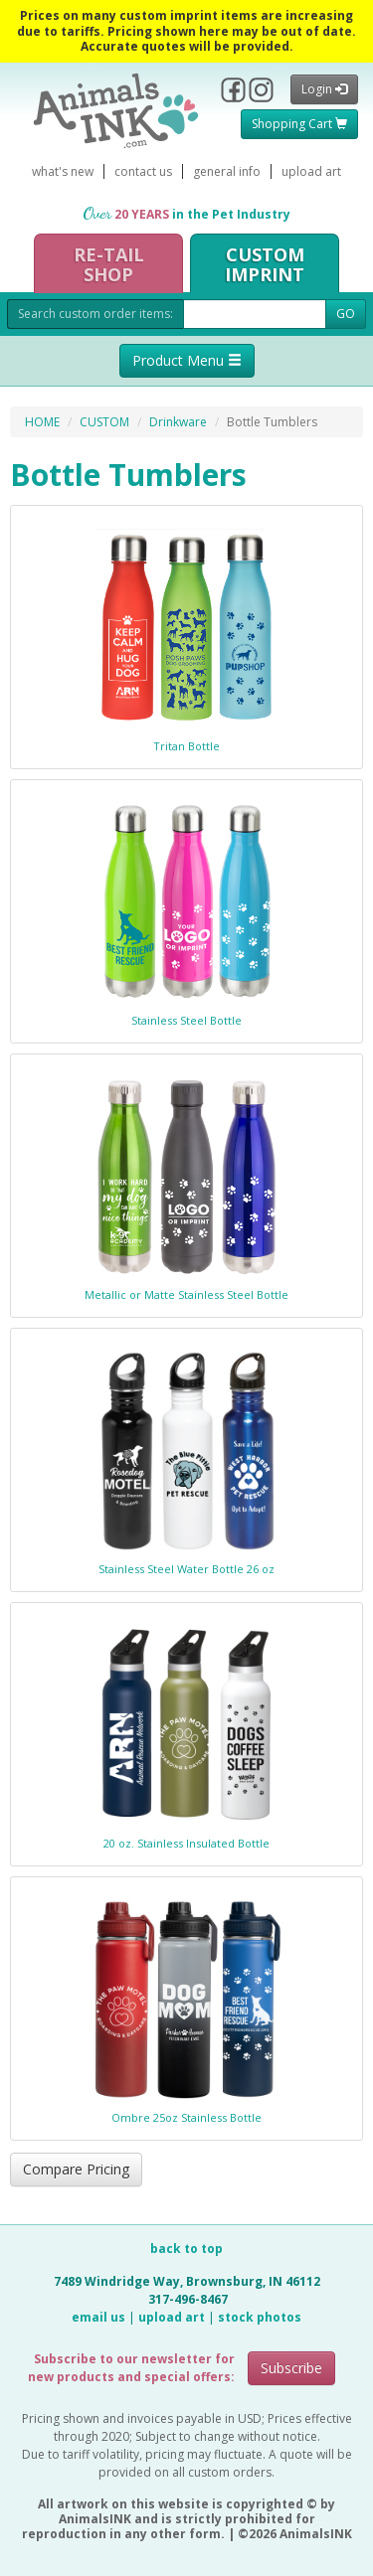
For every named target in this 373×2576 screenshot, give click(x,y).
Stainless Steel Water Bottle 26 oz (186, 1568)
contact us (143, 171)
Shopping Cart (299, 123)
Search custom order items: (95, 313)
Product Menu (187, 360)
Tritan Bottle (186, 745)
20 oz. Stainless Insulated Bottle (186, 1843)
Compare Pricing (76, 2169)
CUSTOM (104, 421)
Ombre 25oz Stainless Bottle (186, 2117)
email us (98, 2317)
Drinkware (178, 421)
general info (227, 171)
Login (324, 88)
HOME (42, 421)
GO (345, 313)
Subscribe (291, 2367)
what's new (62, 171)
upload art (311, 171)
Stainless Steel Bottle (186, 1020)
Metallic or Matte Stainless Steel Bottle (186, 1294)
